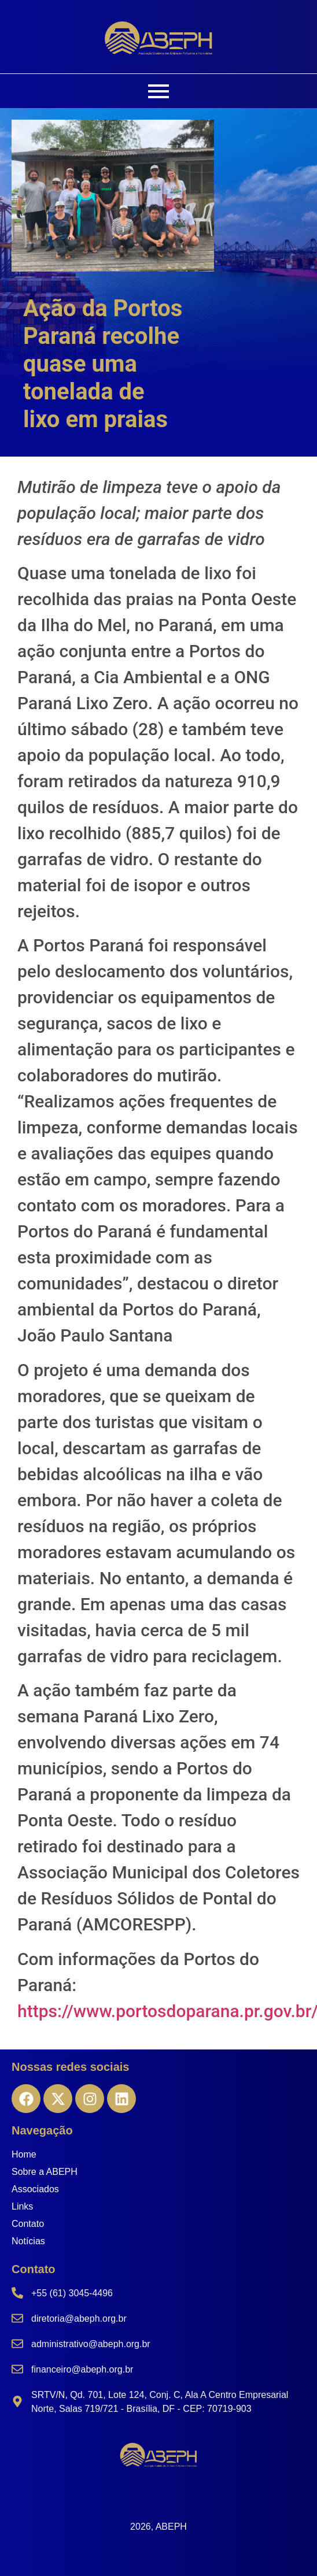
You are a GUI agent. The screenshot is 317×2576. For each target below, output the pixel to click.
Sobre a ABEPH (45, 2172)
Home (24, 2154)
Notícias (28, 2241)
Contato (28, 2224)
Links (22, 2206)
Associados (35, 2189)
